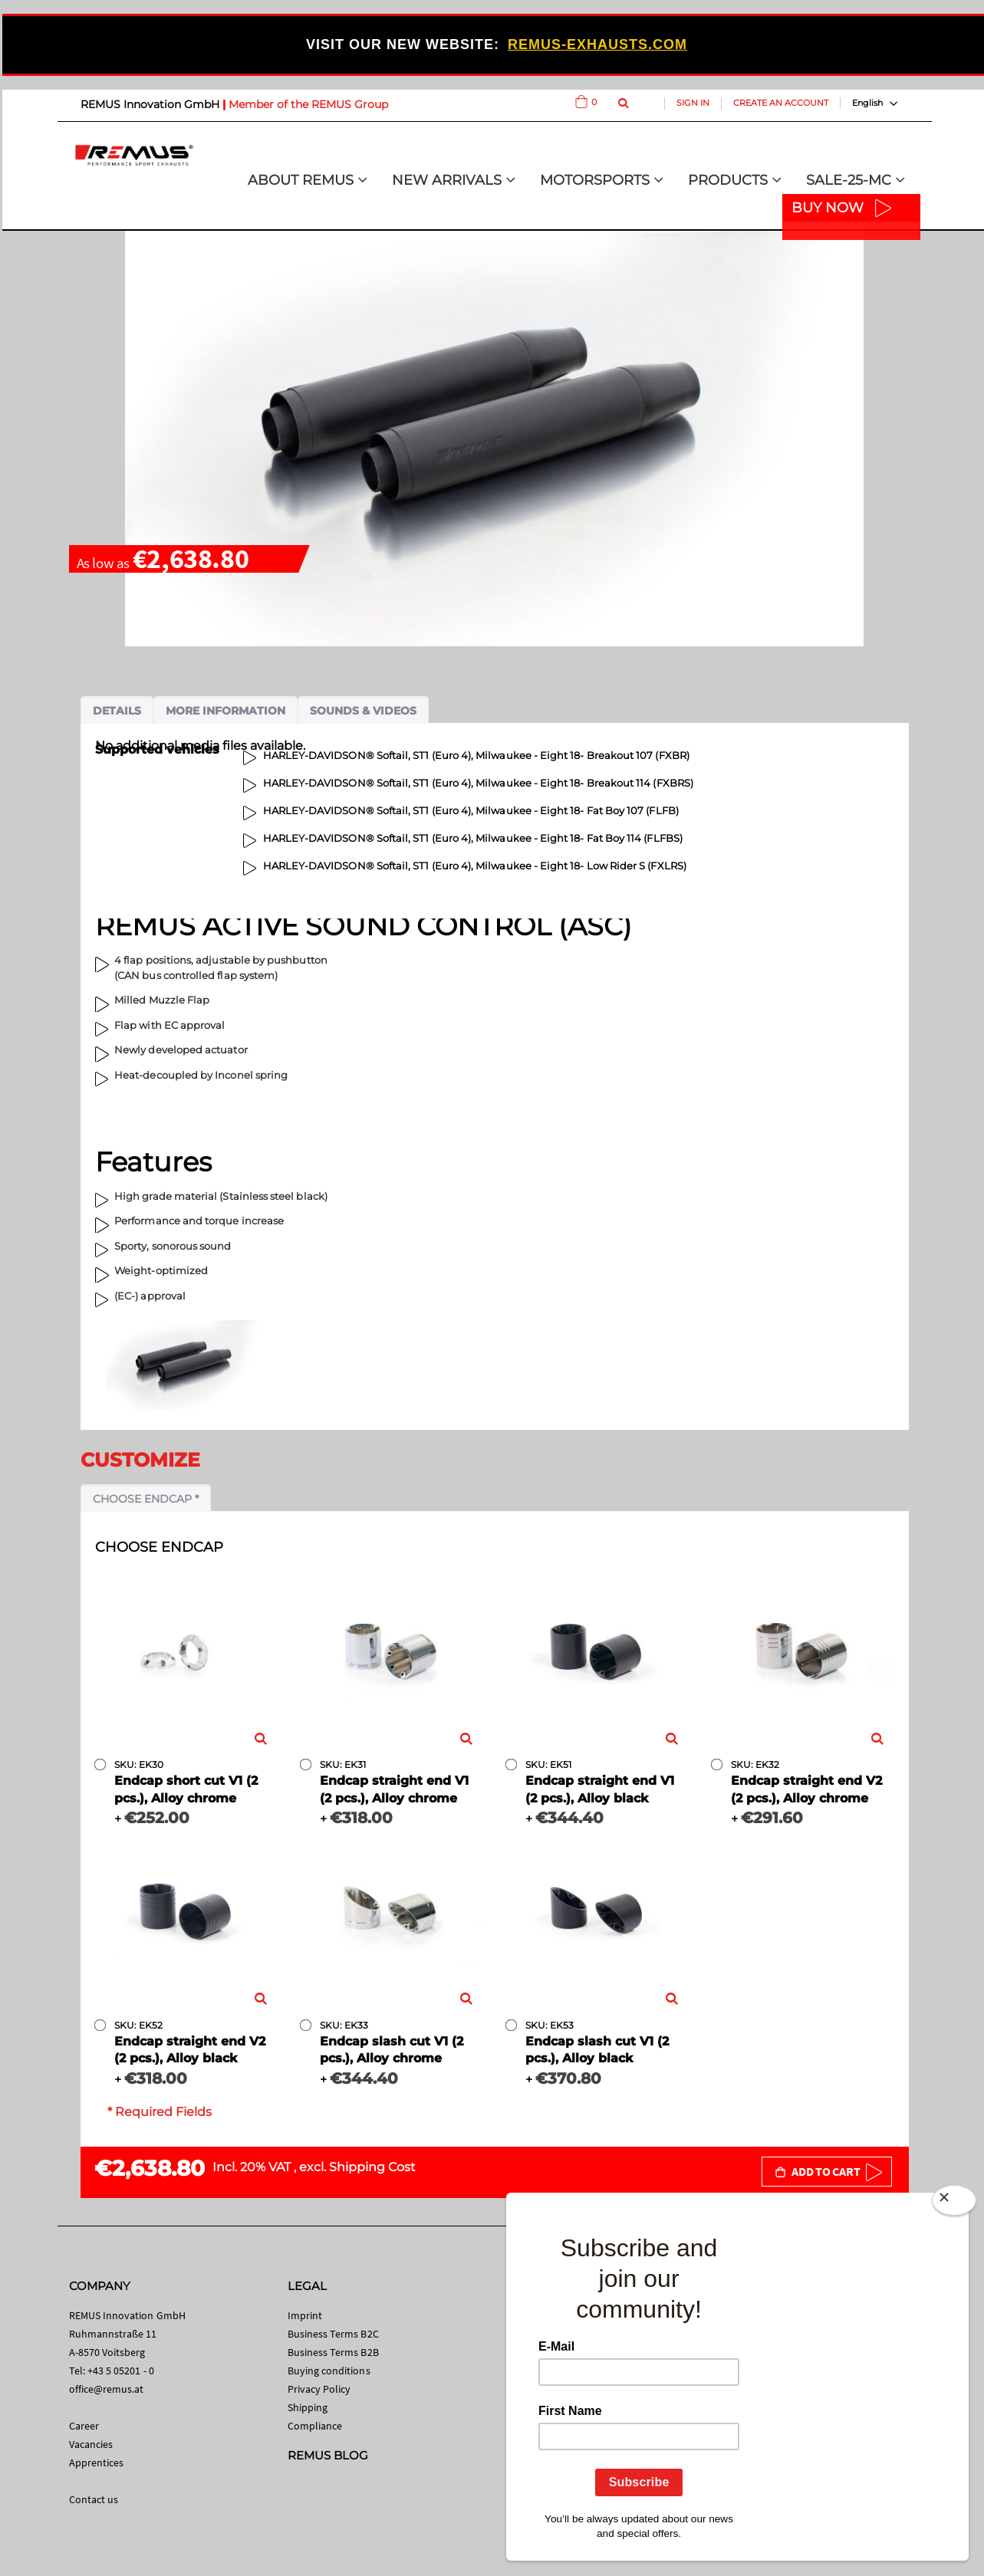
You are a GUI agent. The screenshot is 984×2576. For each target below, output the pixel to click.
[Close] (954, 2203)
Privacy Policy (319, 2389)
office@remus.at (106, 2389)
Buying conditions (329, 2370)
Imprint (305, 2315)
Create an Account (780, 102)
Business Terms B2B (333, 2352)
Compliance (315, 2426)
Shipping (308, 2407)
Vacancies (91, 2444)
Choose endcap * (146, 1499)
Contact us (94, 2499)
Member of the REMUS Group (308, 104)
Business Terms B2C (333, 2334)
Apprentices (96, 2462)
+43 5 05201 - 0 (120, 2370)
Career (84, 2426)
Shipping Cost (372, 2167)
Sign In (692, 102)
